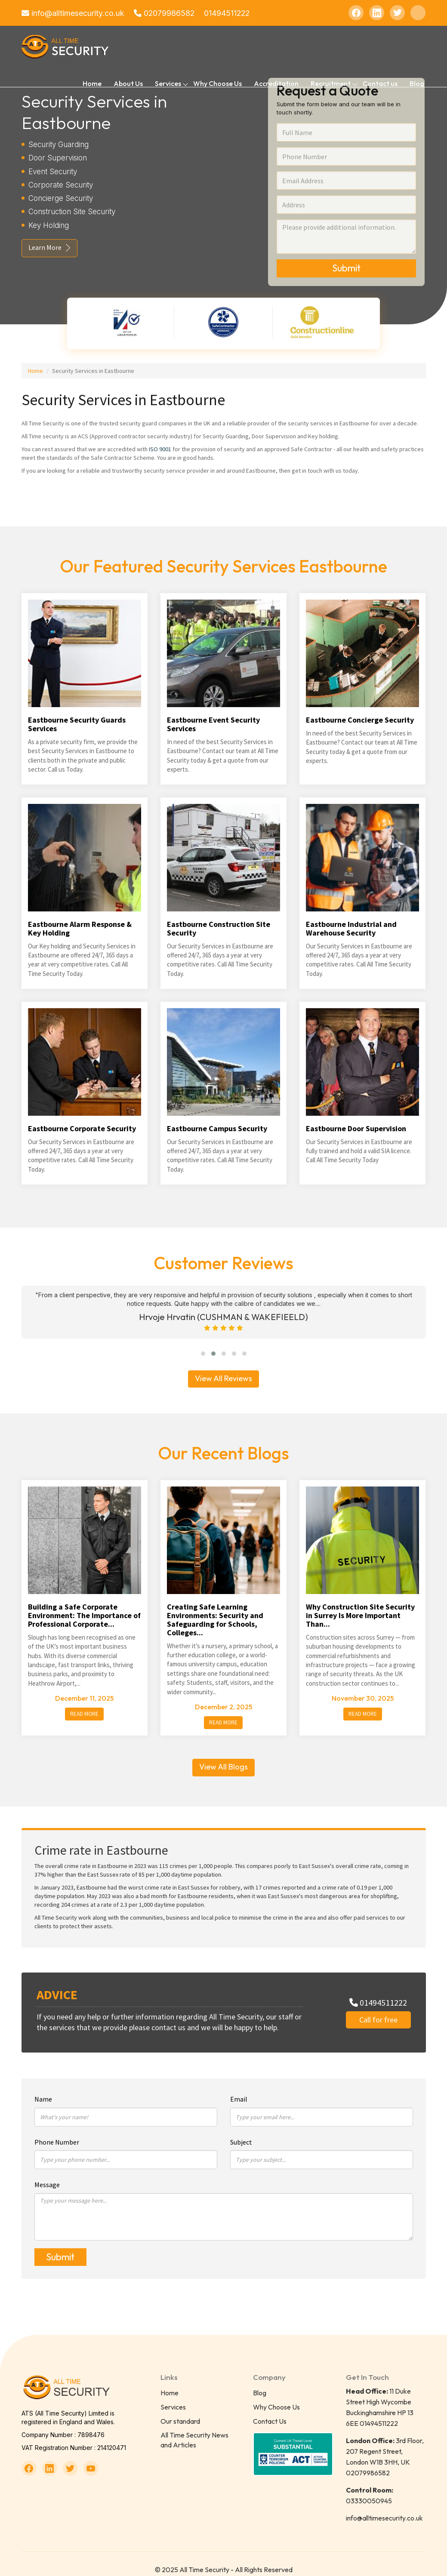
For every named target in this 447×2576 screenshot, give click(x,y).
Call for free (378, 2008)
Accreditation (276, 83)
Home (92, 83)
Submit (346, 268)
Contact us (380, 83)
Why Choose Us (217, 83)
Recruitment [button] (331, 83)
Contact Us (270, 2409)
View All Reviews (223, 1366)
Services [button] (168, 83)
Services (173, 2395)
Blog (417, 83)
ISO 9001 (160, 449)
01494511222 (228, 13)
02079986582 (165, 13)
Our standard (180, 2409)
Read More (84, 1702)
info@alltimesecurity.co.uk (73, 13)
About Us (128, 83)
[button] (203, 1341)
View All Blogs (223, 1755)
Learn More (45, 247)
